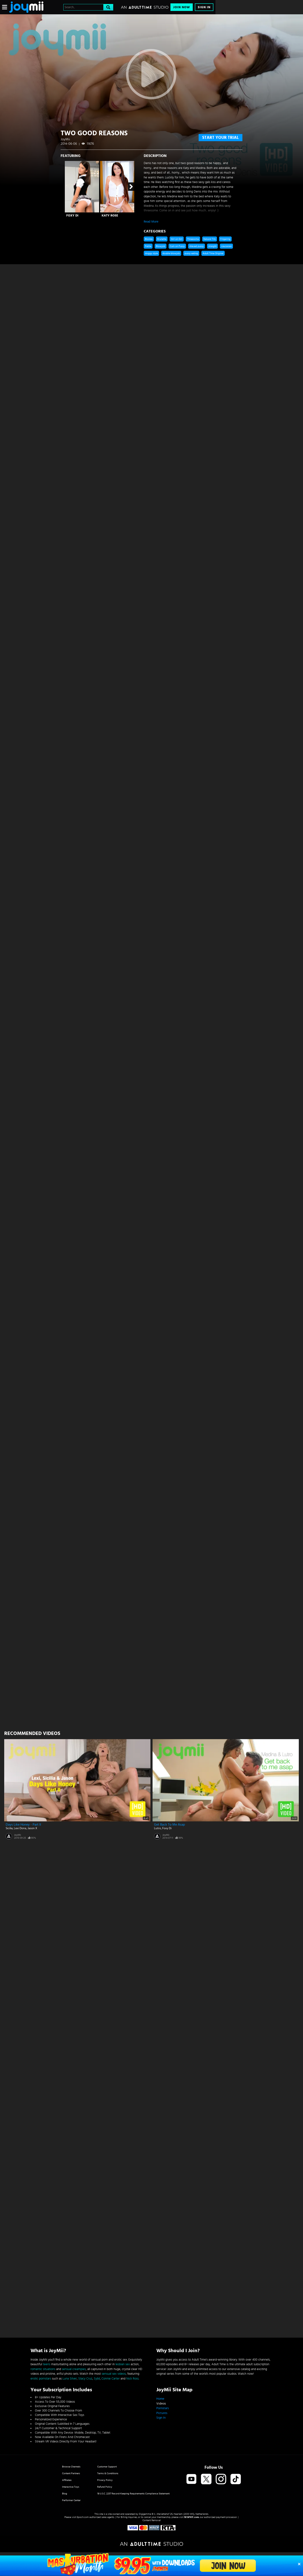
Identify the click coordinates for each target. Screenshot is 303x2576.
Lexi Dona (20, 1828)
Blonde (149, 239)
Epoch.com (83, 2517)
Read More (151, 221)
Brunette (161, 239)
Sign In (204, 7)
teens (46, 2364)
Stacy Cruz (85, 2378)
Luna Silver (69, 2378)
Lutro (157, 1828)
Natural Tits (209, 239)
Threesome (193, 239)
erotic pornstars (41, 2378)
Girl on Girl (176, 239)
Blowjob (160, 246)
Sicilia (9, 1828)
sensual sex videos (114, 2373)
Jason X (32, 1828)
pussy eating (191, 253)
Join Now (181, 7)
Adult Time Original (213, 253)
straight (212, 246)
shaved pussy (196, 246)
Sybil (97, 2378)
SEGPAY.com (191, 2517)
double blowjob (171, 253)
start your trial (220, 137)
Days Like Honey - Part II (23, 1824)
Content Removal (151, 2520)
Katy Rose (110, 215)
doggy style (151, 253)
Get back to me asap (169, 1824)
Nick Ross (132, 2378)
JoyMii (17, 1835)
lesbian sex (123, 2364)
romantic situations (43, 2369)
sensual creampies (74, 2369)
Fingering (225, 239)
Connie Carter (110, 2378)
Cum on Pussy (177, 246)
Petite (148, 246)
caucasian (226, 246)
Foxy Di (72, 215)
